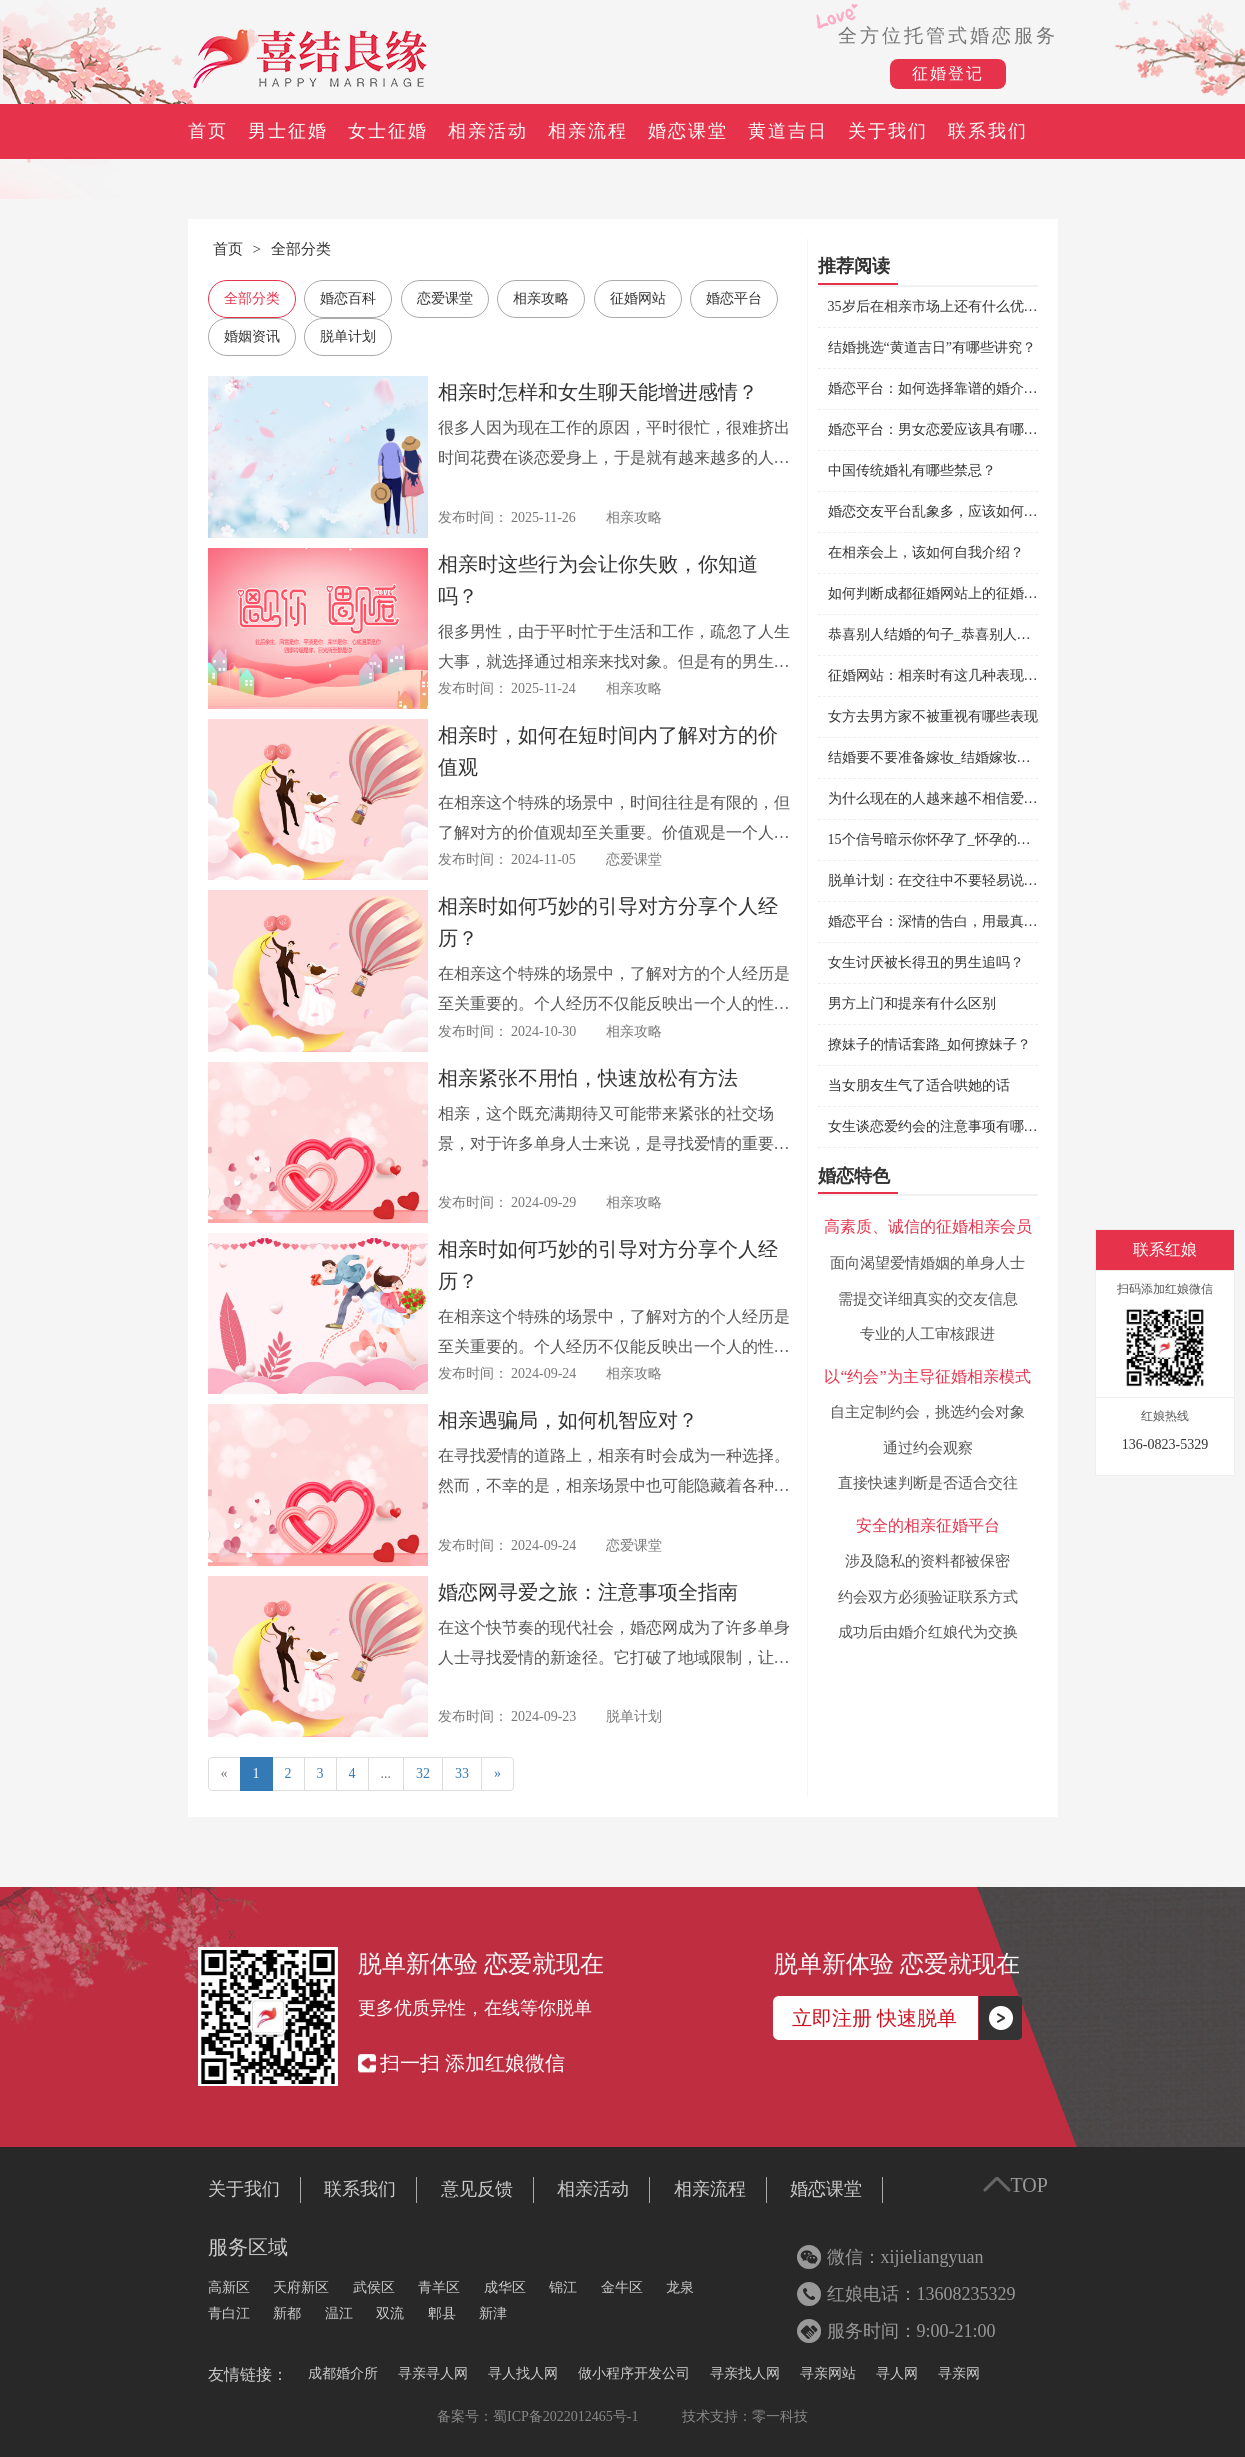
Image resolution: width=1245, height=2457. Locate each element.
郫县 (442, 2313)
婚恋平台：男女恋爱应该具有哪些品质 (947, 429)
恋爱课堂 (445, 298)
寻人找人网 (523, 2373)
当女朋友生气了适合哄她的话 (919, 1085)
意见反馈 (477, 2189)
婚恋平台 (734, 298)
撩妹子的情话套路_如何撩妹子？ (929, 1044)
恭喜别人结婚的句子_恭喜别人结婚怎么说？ (964, 634)
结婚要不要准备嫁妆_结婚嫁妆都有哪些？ (957, 757)
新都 (287, 2313)
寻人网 (897, 2373)
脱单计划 (348, 336)
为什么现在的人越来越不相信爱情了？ (947, 798)
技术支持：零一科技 (745, 2416)
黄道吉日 (788, 131)
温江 (339, 2313)
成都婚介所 (343, 2373)
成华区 (505, 2287)
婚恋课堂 (688, 131)
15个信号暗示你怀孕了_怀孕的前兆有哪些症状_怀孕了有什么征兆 (1031, 839)
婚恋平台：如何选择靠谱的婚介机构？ (947, 388)
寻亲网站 (828, 2373)
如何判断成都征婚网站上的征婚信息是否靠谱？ (975, 593)
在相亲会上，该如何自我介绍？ (926, 552)
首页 (208, 131)
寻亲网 (959, 2373)
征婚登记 (948, 73)
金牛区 (622, 2287)
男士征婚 (288, 131)
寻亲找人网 (745, 2373)
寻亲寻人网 (433, 2373)
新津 (493, 2313)
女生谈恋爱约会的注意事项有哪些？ (940, 1126)
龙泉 (680, 2287)
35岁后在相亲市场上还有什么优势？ (940, 306)
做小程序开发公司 (634, 2373)
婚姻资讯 (252, 336)
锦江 (563, 2287)
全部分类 (301, 249)
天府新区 (301, 2287)
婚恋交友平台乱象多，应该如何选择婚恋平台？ (975, 511)
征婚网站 (638, 298)
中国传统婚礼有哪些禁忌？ (912, 470)
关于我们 (888, 131)
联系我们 (988, 131)
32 (423, 1773)
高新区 (229, 2287)
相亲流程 (588, 131)
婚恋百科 (348, 298)
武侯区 (374, 2287)
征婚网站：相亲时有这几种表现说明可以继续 (968, 675)
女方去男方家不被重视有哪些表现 (933, 716)
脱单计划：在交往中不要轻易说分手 (940, 880)
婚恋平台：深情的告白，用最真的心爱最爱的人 (975, 921)
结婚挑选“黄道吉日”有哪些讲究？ (932, 347)
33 (462, 1773)
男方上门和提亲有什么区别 (912, 1003)
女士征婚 (388, 131)
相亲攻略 (541, 298)
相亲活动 (488, 131)
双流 (390, 2313)
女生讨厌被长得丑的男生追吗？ (926, 962)
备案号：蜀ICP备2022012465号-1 (537, 2416)
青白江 (229, 2313)
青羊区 (439, 2287)
